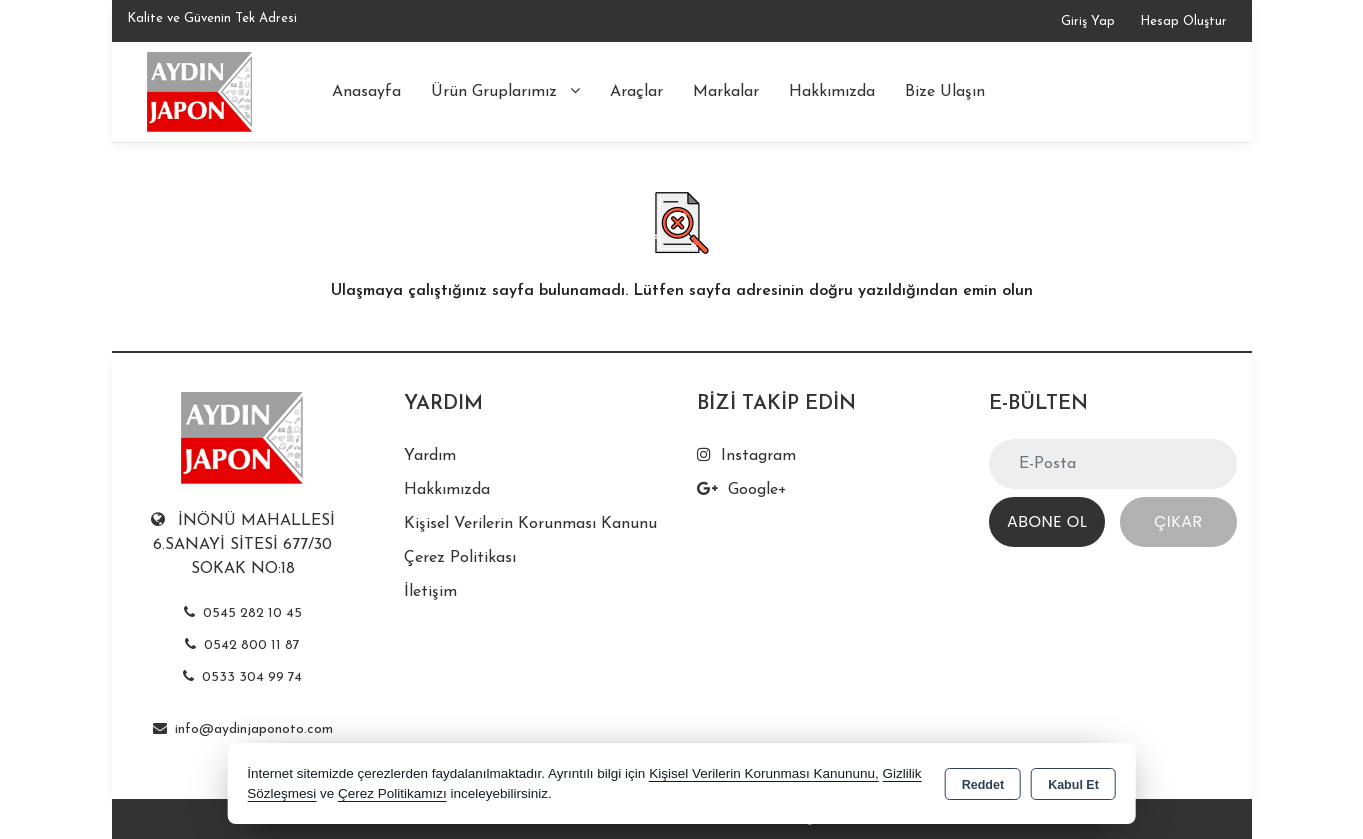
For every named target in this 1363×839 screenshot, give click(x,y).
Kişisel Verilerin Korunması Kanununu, (764, 773)
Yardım (430, 456)
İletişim (430, 592)
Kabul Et (1073, 785)
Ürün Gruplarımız (505, 91)
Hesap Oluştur (1183, 21)
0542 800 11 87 (242, 645)
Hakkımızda (832, 92)
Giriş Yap (1088, 21)
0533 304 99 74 (242, 677)
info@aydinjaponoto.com (243, 729)
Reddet (983, 785)
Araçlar (636, 92)
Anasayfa (366, 92)
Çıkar (1178, 521)
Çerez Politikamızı (392, 793)
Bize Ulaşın (945, 92)
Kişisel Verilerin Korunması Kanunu (530, 524)
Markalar (726, 92)
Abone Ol (1047, 521)
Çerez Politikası (460, 558)
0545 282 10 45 (243, 613)
